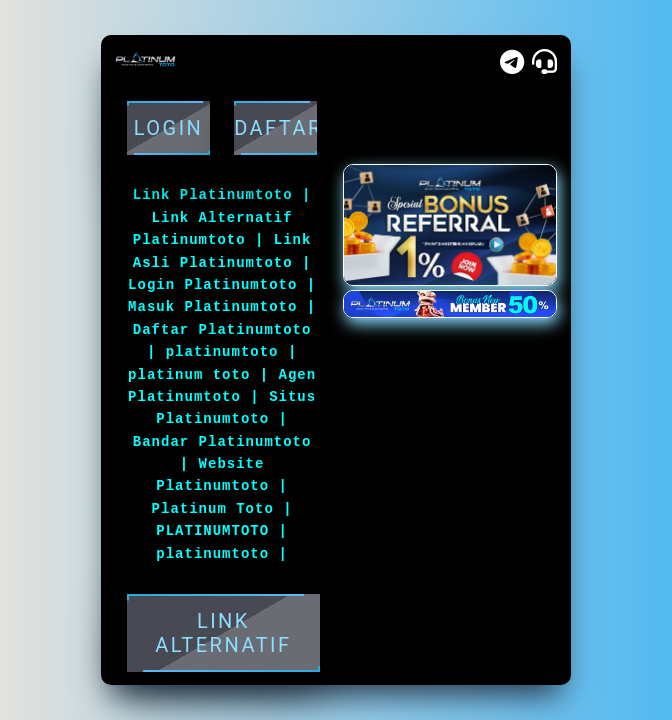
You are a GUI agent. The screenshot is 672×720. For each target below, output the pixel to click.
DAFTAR (275, 128)
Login (168, 128)
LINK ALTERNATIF (223, 633)
